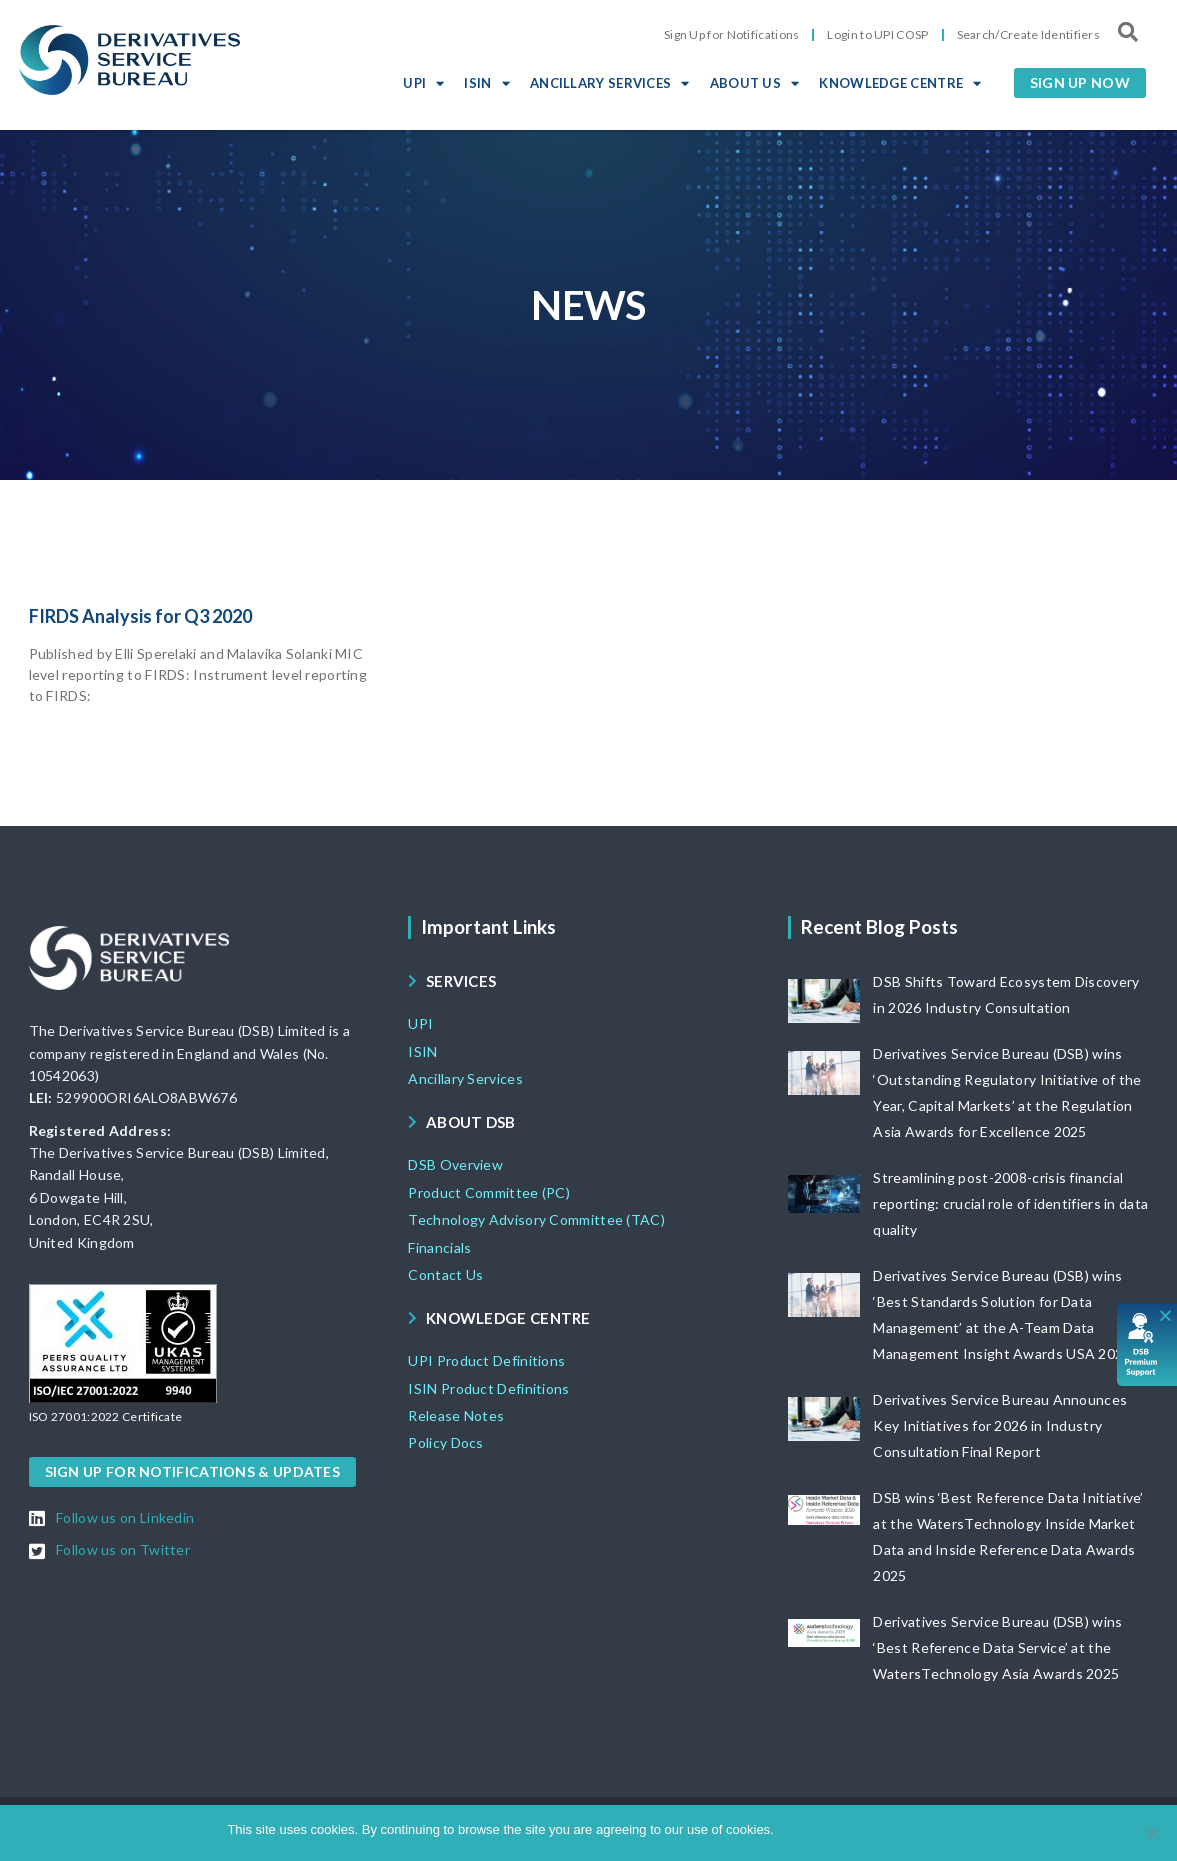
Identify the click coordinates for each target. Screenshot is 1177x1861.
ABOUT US (755, 83)
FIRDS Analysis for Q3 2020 (140, 616)
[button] (1080, 83)
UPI (423, 83)
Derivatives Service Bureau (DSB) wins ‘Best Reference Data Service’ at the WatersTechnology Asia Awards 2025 (997, 1647)
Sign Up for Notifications (732, 34)
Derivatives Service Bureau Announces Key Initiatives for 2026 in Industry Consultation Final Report (1000, 1425)
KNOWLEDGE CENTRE (900, 83)
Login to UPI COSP (877, 34)
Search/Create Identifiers (1029, 34)
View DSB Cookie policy (879, 1829)
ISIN (487, 83)
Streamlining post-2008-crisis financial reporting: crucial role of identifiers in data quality (1010, 1203)
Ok (792, 1829)
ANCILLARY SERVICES (610, 83)
